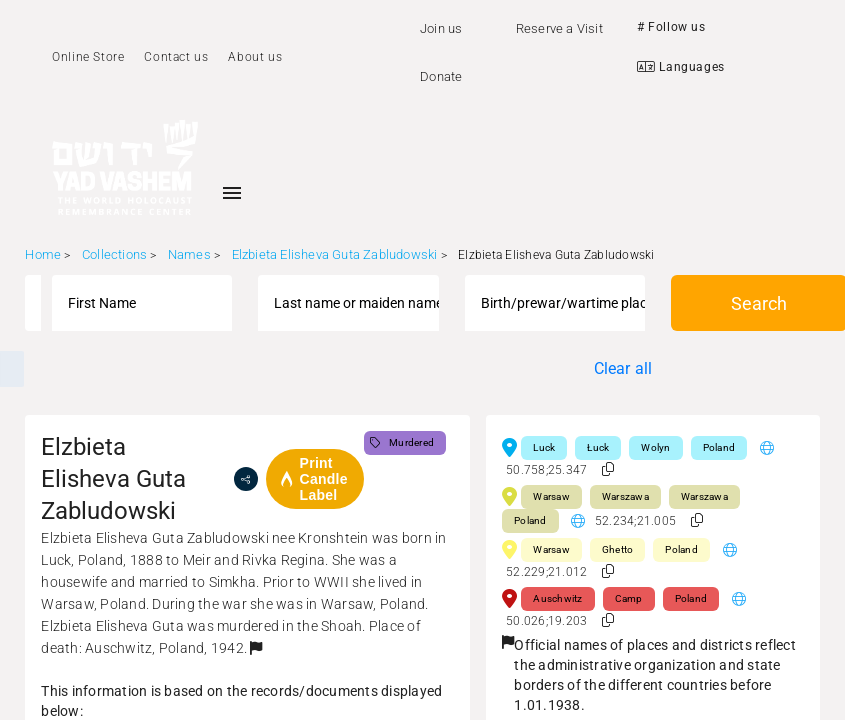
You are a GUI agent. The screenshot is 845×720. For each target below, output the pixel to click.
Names (189, 254)
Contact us (176, 57)
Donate (441, 76)
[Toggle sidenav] (232, 193)
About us (255, 57)
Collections (114, 254)
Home (43, 254)
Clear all (623, 368)
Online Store (88, 57)
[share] (246, 479)
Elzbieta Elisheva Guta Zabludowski (335, 254)
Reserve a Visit (559, 28)
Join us (441, 28)
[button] (256, 648)
